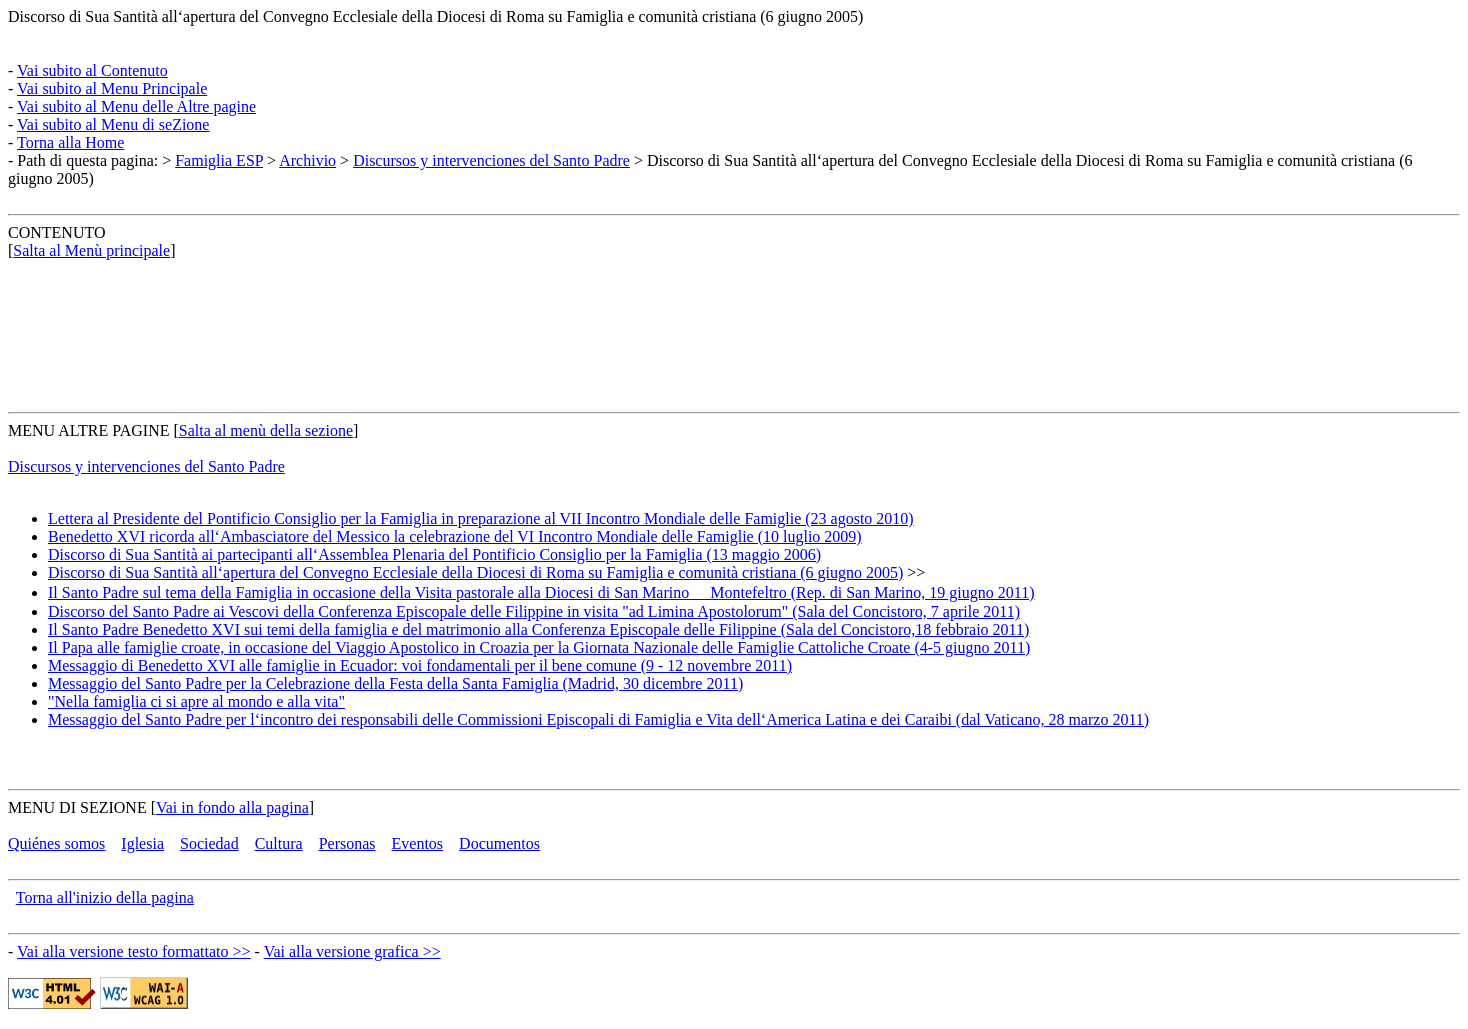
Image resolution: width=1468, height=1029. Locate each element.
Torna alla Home (70, 142)
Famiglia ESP (219, 160)
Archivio (307, 160)
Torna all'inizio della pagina (105, 897)
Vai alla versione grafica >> (352, 951)
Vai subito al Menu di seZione (113, 124)
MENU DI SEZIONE (77, 807)
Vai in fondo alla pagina (232, 807)
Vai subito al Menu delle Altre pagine (136, 106)
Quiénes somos (56, 843)
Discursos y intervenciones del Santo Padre (491, 160)
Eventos (418, 843)
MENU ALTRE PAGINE (89, 430)
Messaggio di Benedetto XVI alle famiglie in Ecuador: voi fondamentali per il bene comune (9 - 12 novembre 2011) (420, 665)
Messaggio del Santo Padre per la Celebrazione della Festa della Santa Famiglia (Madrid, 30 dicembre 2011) (395, 683)
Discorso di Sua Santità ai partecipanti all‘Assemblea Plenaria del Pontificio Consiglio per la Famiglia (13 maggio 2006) (434, 554)
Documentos (499, 843)
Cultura (279, 843)
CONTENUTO (56, 232)
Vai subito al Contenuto (92, 70)
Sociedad (209, 843)
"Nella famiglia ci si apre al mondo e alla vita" (196, 701)
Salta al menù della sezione (266, 430)
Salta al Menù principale (91, 250)
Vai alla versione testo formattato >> (134, 951)
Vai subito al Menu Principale (112, 88)
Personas (347, 843)
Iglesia (142, 843)
